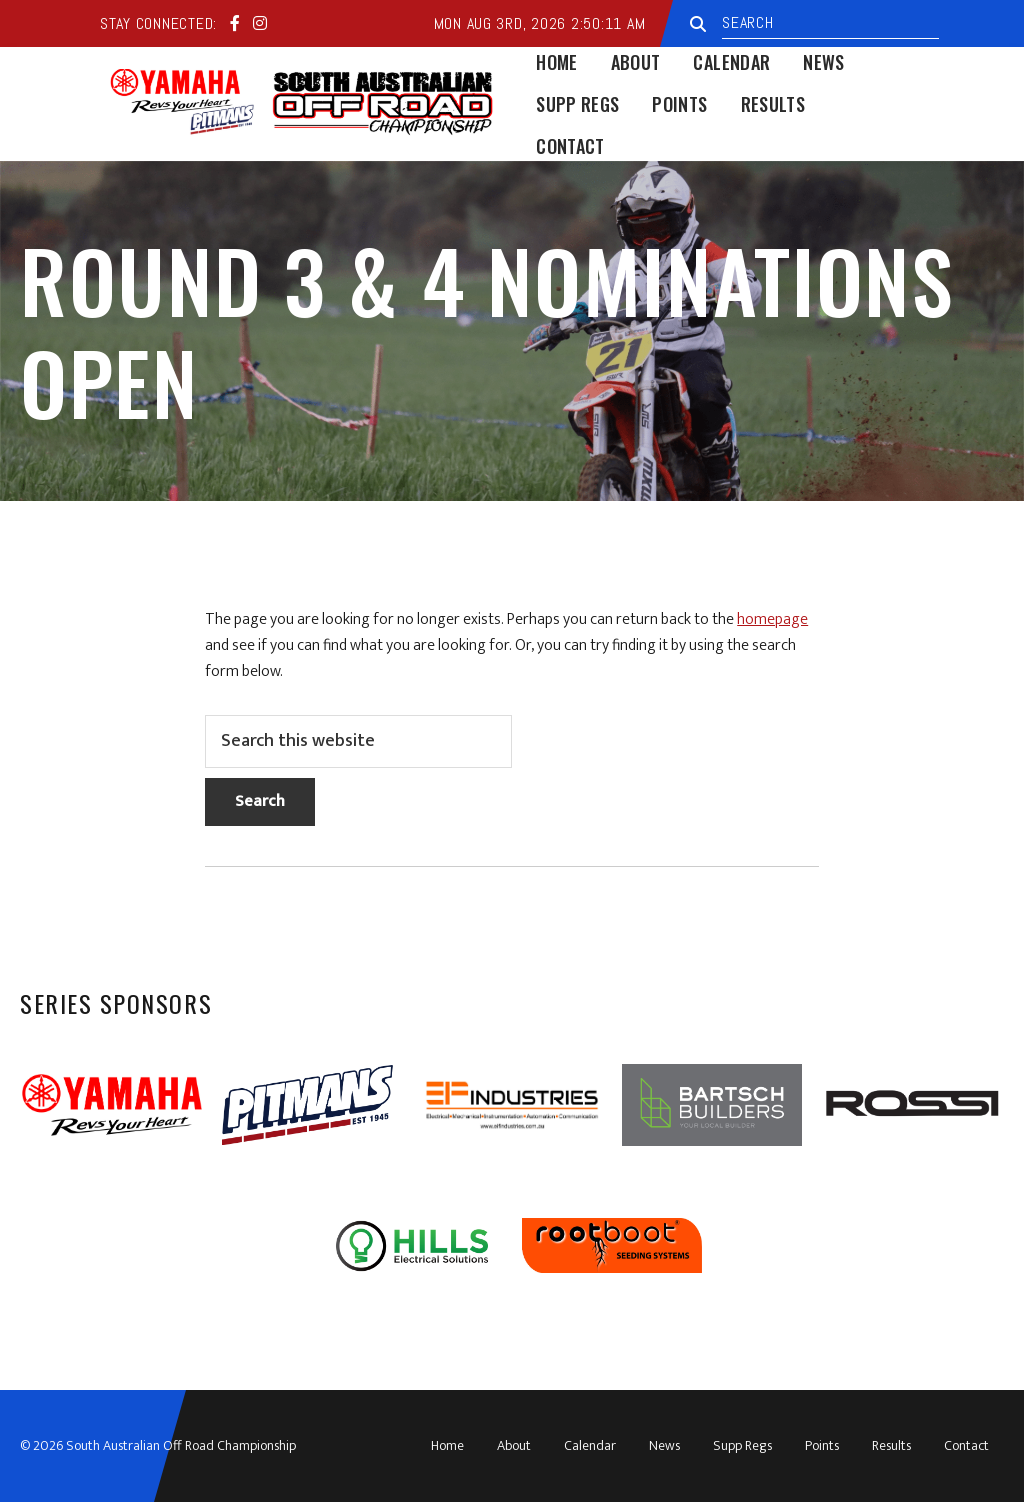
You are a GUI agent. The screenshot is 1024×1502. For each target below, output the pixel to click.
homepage (772, 619)
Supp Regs (742, 1445)
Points (822, 1445)
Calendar (590, 1445)
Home (447, 1445)
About (514, 1445)
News (664, 1445)
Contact (966, 1445)
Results (891, 1445)
